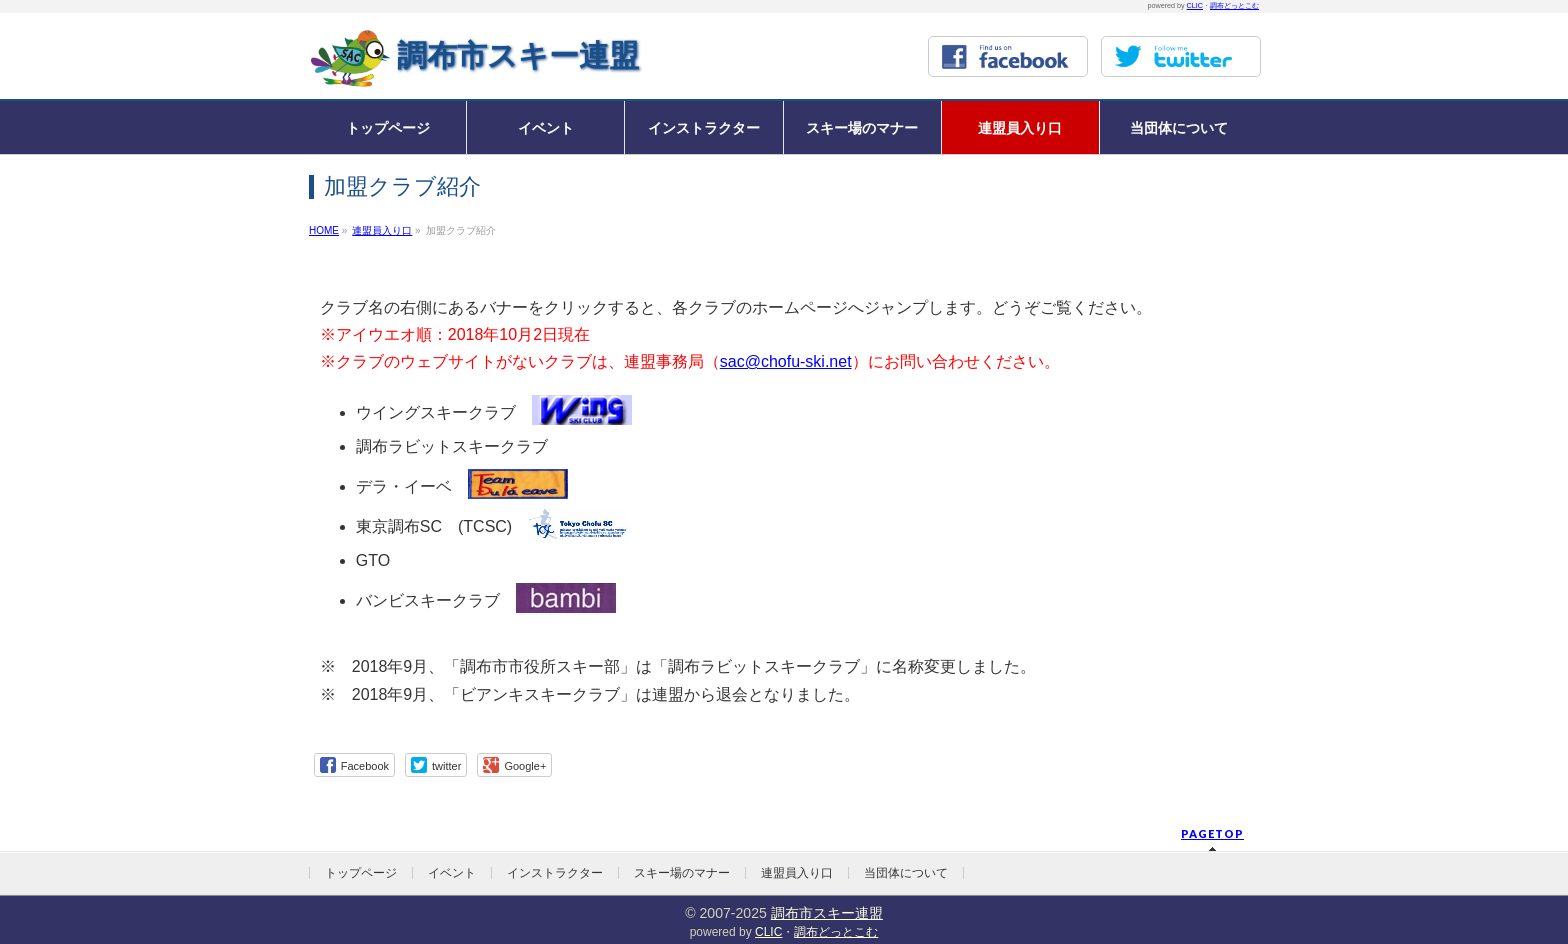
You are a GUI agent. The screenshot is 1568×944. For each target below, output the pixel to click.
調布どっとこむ (1234, 5)
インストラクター (555, 873)
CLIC (1195, 5)
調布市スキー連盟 (518, 55)
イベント (452, 873)
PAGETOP (1212, 833)
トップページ (361, 873)
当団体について (906, 873)
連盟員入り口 (797, 873)
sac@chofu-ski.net (786, 361)
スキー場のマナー (682, 873)
